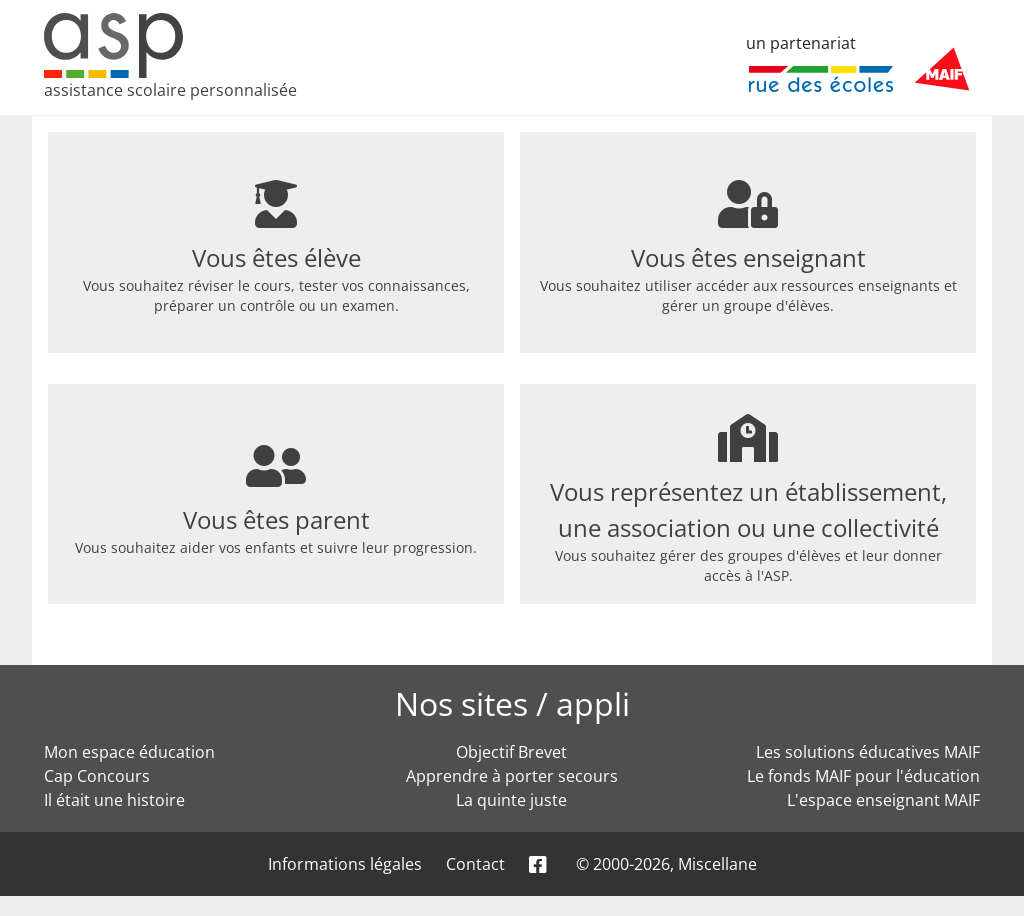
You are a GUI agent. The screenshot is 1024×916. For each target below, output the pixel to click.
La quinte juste (511, 800)
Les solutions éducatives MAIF (868, 752)
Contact (475, 864)
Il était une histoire (114, 800)
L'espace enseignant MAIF (883, 800)
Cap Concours (97, 776)
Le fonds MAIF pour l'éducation (863, 776)
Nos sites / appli (512, 703)
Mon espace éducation (129, 752)
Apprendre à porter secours (512, 776)
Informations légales (345, 864)
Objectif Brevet (511, 752)
